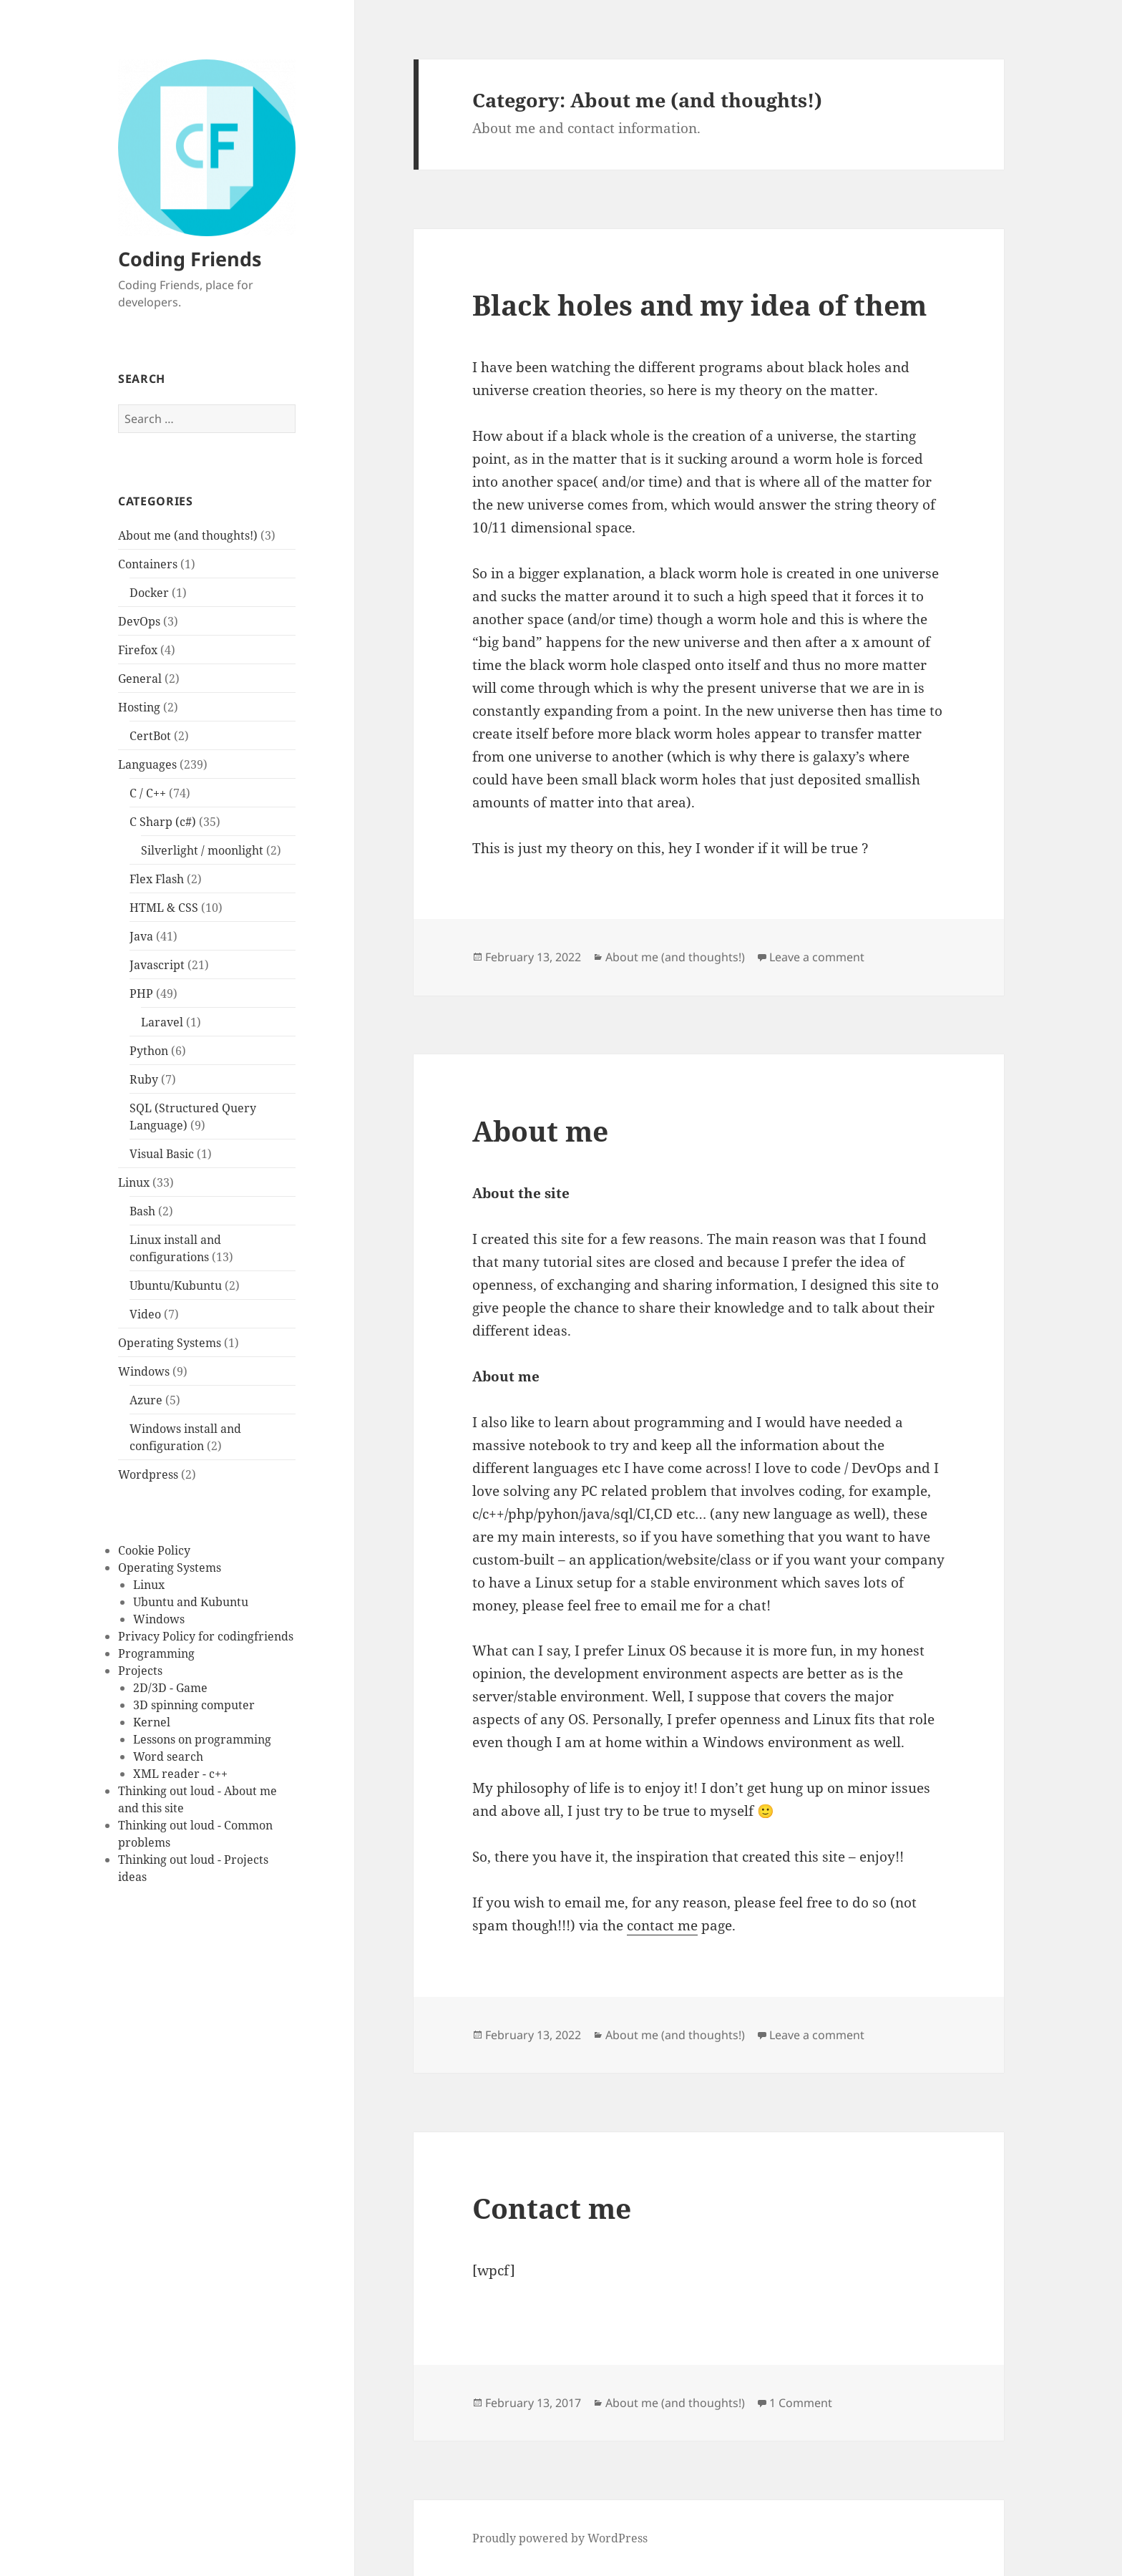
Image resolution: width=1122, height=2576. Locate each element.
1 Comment (800, 2403)
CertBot (150, 736)
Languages (147, 764)
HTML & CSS (164, 907)
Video (145, 1314)
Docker (149, 593)
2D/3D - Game (170, 1688)
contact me (662, 1925)
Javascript (157, 965)
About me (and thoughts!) (188, 535)
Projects (140, 1670)
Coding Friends (189, 259)
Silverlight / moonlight (202, 850)
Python (149, 1051)
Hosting (139, 707)
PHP (141, 993)
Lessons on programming (202, 1739)
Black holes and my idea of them (699, 305)
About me (540, 1131)
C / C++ (148, 793)
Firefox (137, 650)
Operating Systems (169, 1343)
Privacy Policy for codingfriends (205, 1636)
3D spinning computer (194, 1705)
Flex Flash (157, 879)
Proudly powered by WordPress (560, 2538)
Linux (134, 1182)
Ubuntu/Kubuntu (176, 1285)
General (140, 678)
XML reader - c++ (180, 1774)
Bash (142, 1211)
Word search (168, 1756)
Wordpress (148, 1474)
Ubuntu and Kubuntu (190, 1602)
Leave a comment (816, 957)
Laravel (162, 1022)
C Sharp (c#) (163, 822)
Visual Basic (162, 1154)
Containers (147, 564)
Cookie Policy (154, 1550)
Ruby (144, 1079)
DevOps (139, 621)
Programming (156, 1653)
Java (141, 936)
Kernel (151, 1722)
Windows (144, 1371)
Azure (146, 1400)
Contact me (551, 2208)
